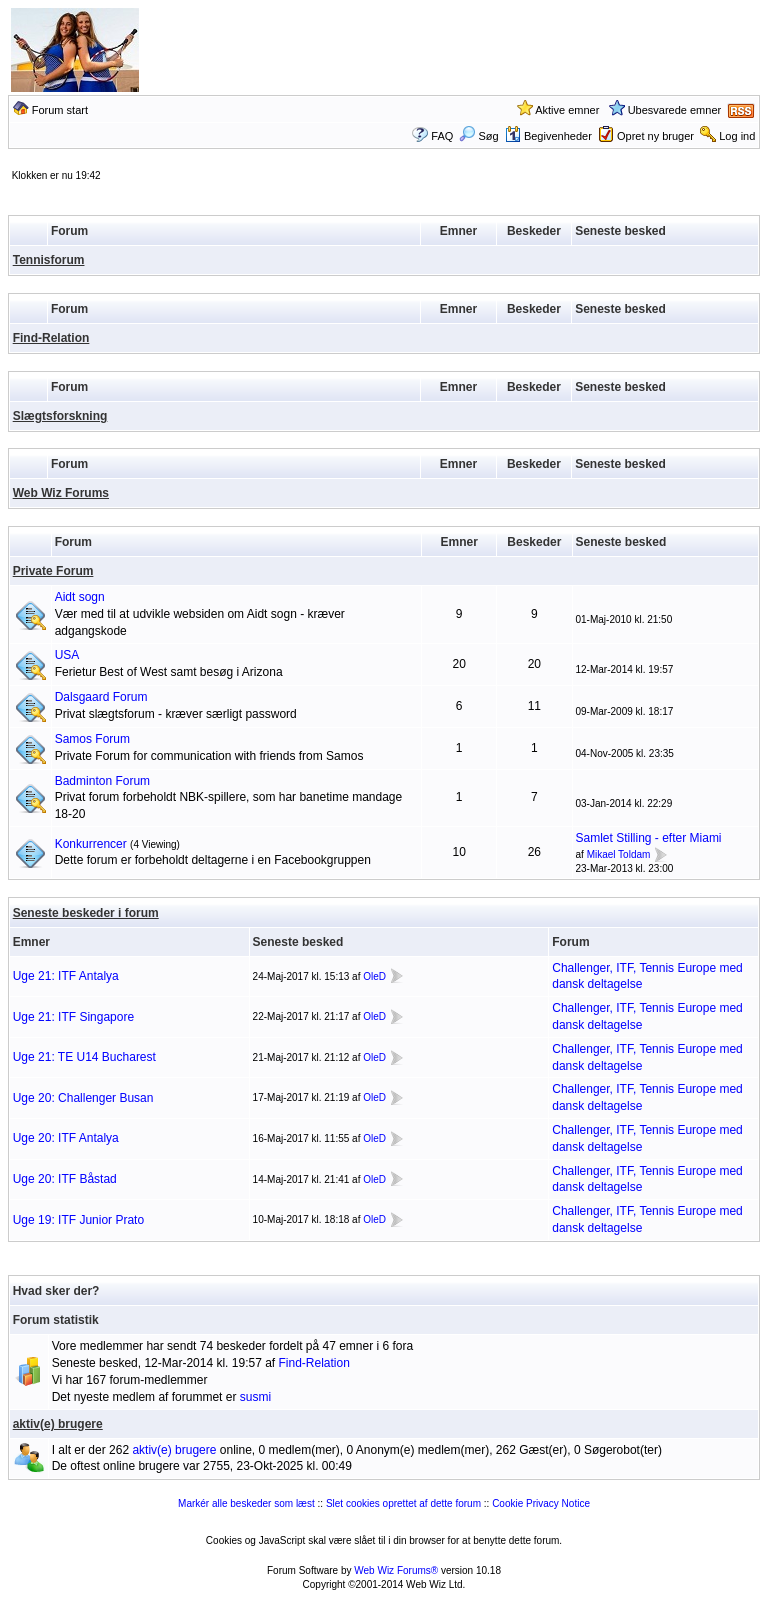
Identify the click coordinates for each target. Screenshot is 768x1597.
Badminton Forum (102, 781)
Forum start (60, 110)
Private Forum (53, 571)
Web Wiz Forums (61, 493)
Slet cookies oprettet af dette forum (403, 1503)
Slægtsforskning (60, 416)
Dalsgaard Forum (101, 697)
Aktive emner (567, 110)
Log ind (737, 136)
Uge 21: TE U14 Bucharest (84, 1057)
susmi (255, 1397)
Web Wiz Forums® (396, 1570)
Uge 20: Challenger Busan (83, 1098)
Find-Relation (51, 338)
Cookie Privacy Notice (541, 1503)
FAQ (442, 136)
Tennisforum (49, 260)
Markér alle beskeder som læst (246, 1503)
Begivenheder (548, 136)
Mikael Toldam (619, 854)
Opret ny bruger (655, 136)
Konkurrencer (91, 844)
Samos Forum (92, 739)
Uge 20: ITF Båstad (65, 1179)
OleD (374, 976)
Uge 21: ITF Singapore (73, 1017)
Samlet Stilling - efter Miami (649, 838)
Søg (478, 136)
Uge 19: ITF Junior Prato (78, 1220)
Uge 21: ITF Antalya (66, 976)
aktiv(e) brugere (58, 1424)
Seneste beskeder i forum (86, 913)
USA (67, 655)
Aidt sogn (80, 597)
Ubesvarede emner (675, 110)
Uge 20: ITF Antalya (66, 1138)
